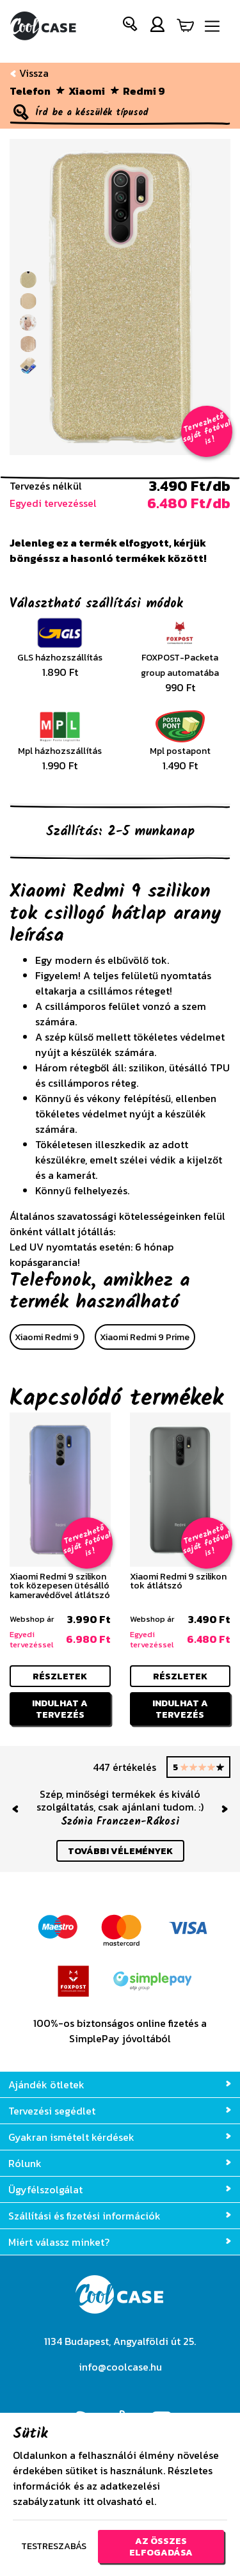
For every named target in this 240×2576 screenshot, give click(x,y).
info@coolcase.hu (120, 2366)
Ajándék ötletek (120, 2084)
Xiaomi (86, 91)
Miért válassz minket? (120, 2242)
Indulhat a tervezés (60, 1709)
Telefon (30, 91)
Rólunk (120, 2163)
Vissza (29, 73)
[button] (130, 26)
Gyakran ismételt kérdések (120, 2137)
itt (88, 2501)
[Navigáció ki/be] (212, 26)
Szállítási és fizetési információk (120, 2215)
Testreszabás (53, 2546)
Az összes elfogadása (161, 2546)
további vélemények (120, 1851)
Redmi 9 (144, 91)
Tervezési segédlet (120, 2110)
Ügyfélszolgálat (120, 2189)
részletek (60, 1676)
